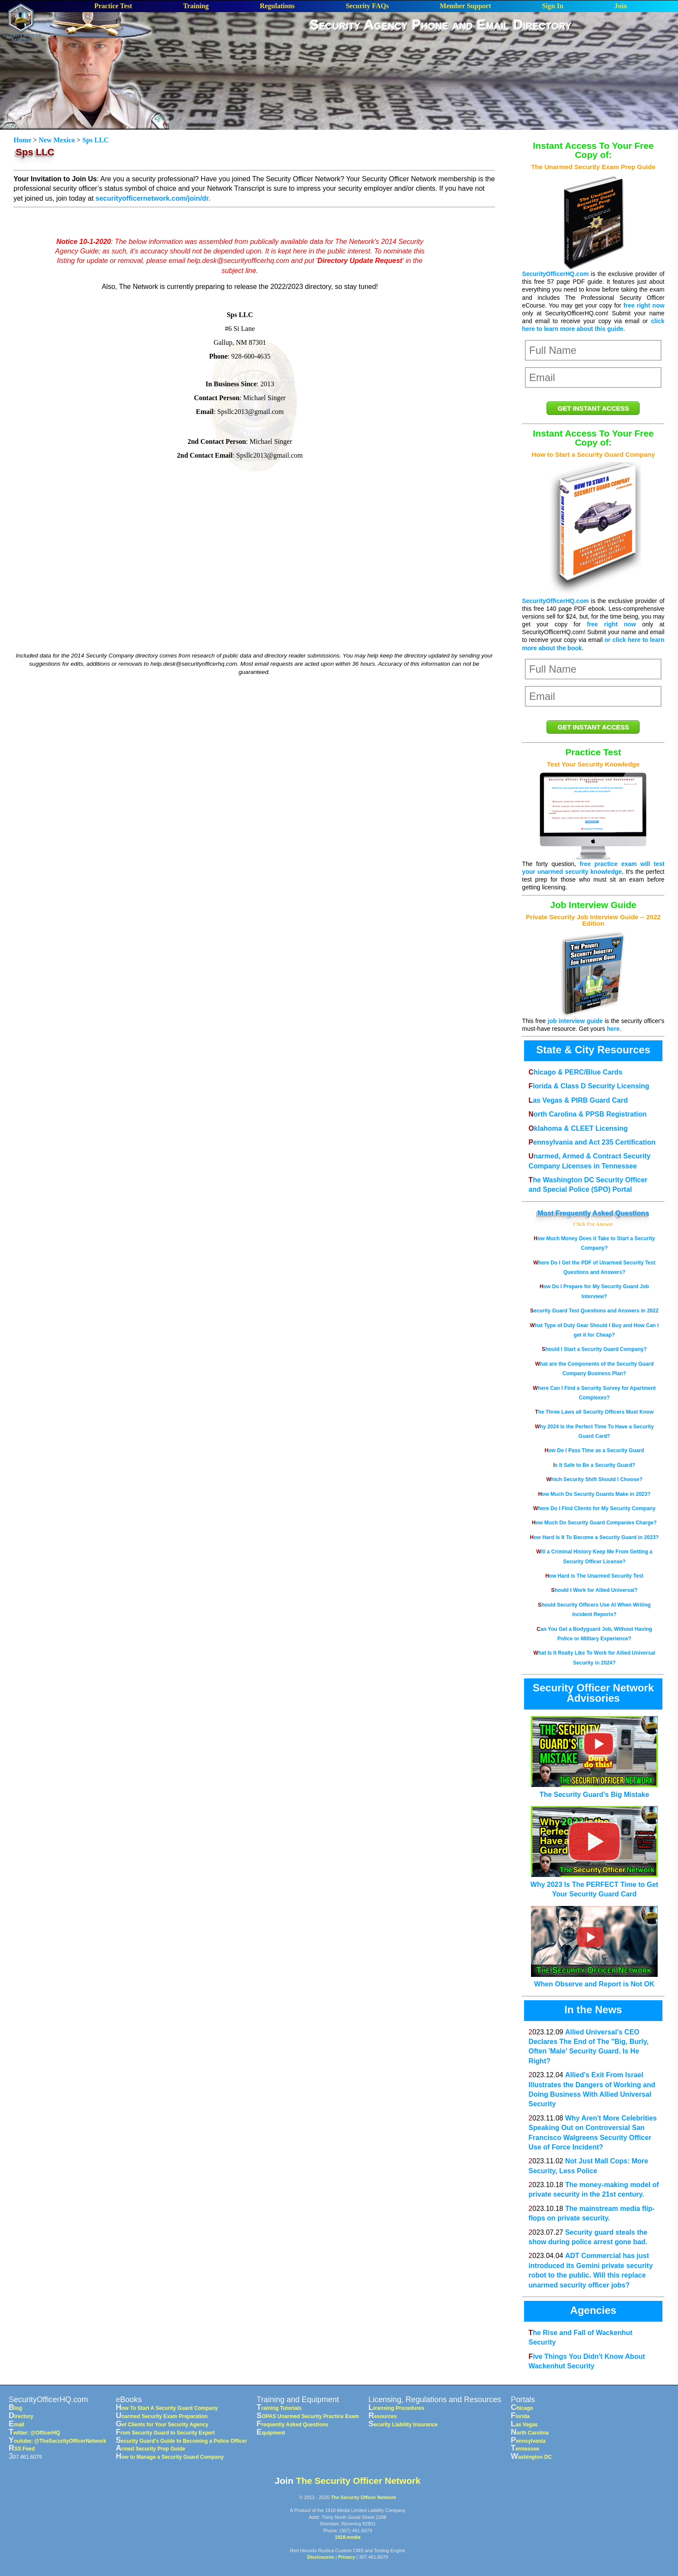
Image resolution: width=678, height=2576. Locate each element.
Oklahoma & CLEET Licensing (577, 1128)
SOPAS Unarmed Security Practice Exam (307, 2416)
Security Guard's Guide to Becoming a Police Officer (181, 2441)
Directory (21, 2416)
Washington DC (531, 2457)
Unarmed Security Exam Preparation (162, 2416)
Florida (520, 2416)
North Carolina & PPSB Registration (587, 1114)
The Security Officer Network (358, 2481)
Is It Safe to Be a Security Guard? (594, 1465)
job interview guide (575, 1020)
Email (16, 2425)
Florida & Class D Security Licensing (588, 1086)
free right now (644, 305)
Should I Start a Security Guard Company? (594, 1349)
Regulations (277, 6)
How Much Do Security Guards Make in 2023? (594, 1494)
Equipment (270, 2433)
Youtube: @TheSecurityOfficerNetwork (57, 2441)
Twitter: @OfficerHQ (34, 2433)
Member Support (465, 6)
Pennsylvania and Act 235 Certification (592, 1142)
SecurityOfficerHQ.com (555, 273)
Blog (15, 2408)
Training (195, 6)
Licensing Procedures (396, 2408)
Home (23, 140)
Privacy (346, 2557)
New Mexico (56, 140)
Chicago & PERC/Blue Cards (575, 1072)
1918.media (347, 2537)
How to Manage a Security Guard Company (170, 2457)
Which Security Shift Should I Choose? (594, 1479)
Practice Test (113, 6)
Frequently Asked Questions (602, 1213)
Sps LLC (95, 140)
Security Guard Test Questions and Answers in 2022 (594, 1311)
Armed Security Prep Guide (150, 2449)
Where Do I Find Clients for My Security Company (594, 1508)
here (613, 1028)
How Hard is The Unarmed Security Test (594, 1576)
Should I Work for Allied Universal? (594, 1590)
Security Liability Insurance (403, 2425)
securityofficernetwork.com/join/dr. (153, 198)
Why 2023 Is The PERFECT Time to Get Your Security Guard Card (595, 1884)
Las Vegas (524, 2425)
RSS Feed (22, 2449)
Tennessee (525, 2449)
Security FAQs (367, 6)
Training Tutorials (278, 2408)
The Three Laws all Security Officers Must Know (594, 1412)
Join (620, 6)
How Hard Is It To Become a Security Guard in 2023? (594, 1537)
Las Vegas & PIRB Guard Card (577, 1100)
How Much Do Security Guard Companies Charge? (594, 1523)
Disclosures (320, 2557)
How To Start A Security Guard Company (167, 2408)
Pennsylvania (528, 2441)
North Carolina (530, 2433)
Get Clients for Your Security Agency (162, 2425)
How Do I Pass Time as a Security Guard (594, 1450)
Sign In (552, 6)
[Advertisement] (440, 60)
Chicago (522, 2408)
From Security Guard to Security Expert (165, 2433)
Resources (382, 2416)
